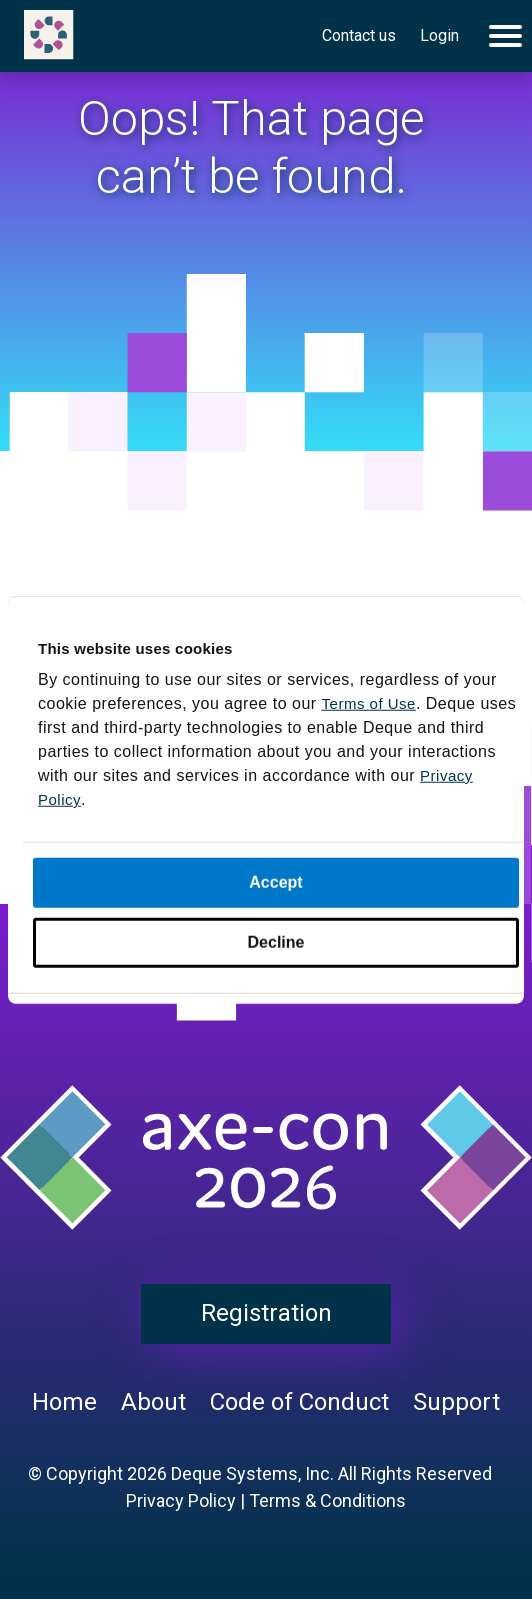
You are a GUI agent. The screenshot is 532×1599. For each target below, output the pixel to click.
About (153, 1402)
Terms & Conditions (327, 1500)
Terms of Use (369, 703)
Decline (276, 942)
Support (456, 1402)
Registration (266, 1313)
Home (64, 1402)
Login (439, 35)
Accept (275, 882)
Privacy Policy (181, 1500)
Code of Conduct (299, 1402)
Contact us (359, 35)
